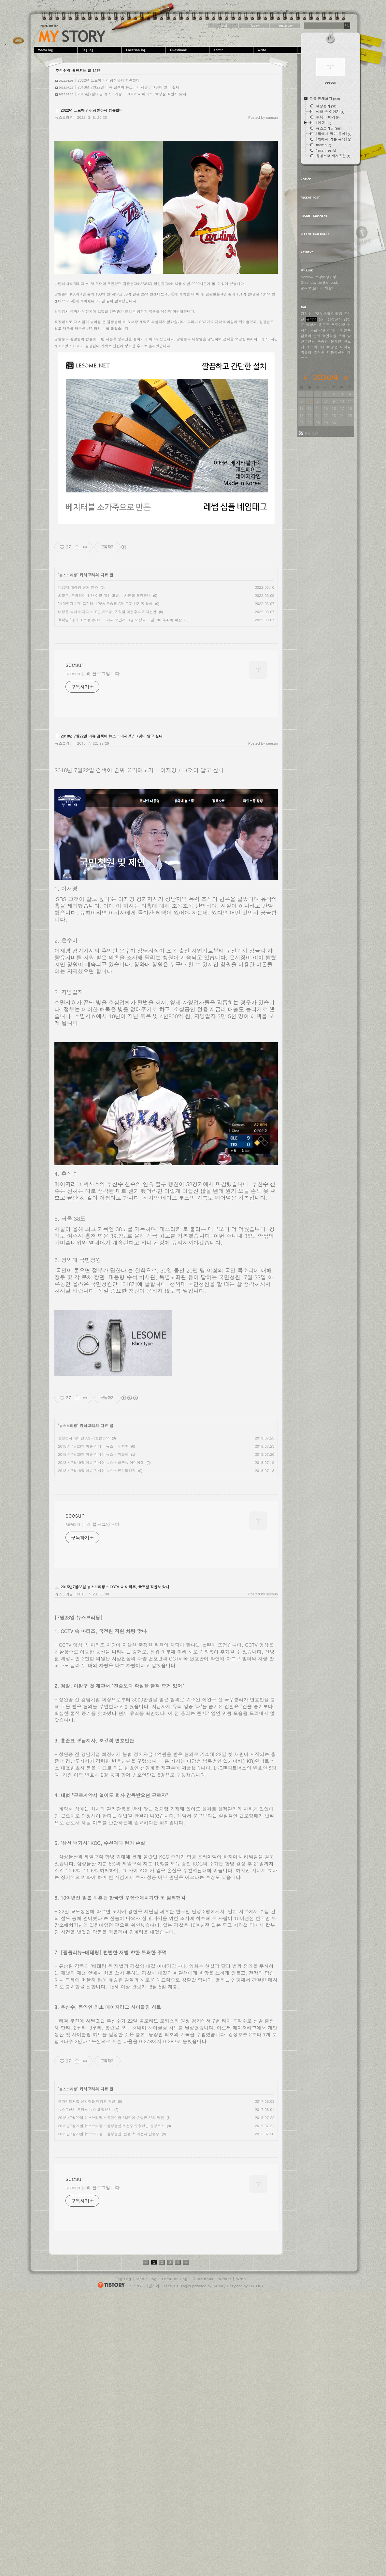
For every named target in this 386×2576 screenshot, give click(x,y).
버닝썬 (332, 346)
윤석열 (311, 319)
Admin (232, 50)
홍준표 (324, 324)
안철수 (345, 330)
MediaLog (56, 50)
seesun (72, 36)
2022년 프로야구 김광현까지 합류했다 (109, 80)
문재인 (336, 341)
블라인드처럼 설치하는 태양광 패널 (86, 2101)
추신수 (319, 352)
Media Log (146, 2278)
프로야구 (338, 324)
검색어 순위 (311, 335)
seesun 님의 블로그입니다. (93, 673)
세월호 (328, 313)
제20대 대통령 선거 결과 (78, 587)
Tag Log (123, 2278)
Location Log (175, 2278)
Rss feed (311, 433)
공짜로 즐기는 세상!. (317, 287)
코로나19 (317, 330)
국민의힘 (329, 335)
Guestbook (188, 50)
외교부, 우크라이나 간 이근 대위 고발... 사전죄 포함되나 (104, 595)
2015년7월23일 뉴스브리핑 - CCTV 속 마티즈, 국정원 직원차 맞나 (132, 93)
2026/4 (325, 377)
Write (276, 50)
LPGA (317, 313)
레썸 (338, 313)
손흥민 (322, 341)
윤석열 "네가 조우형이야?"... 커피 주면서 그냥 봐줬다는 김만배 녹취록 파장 (120, 619)
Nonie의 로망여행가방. (319, 276)
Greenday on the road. (319, 282)
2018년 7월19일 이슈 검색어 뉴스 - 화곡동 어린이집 (101, 1462)
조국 (342, 335)
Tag (100, 50)
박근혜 (306, 352)
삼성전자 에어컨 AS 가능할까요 (83, 1438)
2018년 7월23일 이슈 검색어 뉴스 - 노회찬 (93, 1446)
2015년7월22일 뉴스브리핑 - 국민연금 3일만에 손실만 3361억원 (111, 2117)
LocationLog (144, 50)
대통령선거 (336, 352)
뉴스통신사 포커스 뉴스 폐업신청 (85, 2109)
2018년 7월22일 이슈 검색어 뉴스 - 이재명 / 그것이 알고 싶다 (128, 87)
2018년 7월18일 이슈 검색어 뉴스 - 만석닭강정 (97, 1470)
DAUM (218, 2285)
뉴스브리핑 (64, 117)
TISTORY (256, 2285)
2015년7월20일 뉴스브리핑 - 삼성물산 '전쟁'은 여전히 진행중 (108, 2133)
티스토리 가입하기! (144, 2285)
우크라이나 (315, 346)
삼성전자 (335, 319)
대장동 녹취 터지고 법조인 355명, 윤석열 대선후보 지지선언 (107, 611)
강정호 (306, 313)
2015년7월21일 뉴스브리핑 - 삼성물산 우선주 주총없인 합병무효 (111, 2125)
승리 (322, 319)
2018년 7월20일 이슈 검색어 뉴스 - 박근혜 (93, 1454)
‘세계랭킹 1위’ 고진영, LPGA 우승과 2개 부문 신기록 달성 (105, 603)
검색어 (332, 330)
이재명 (345, 346)
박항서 (311, 324)
